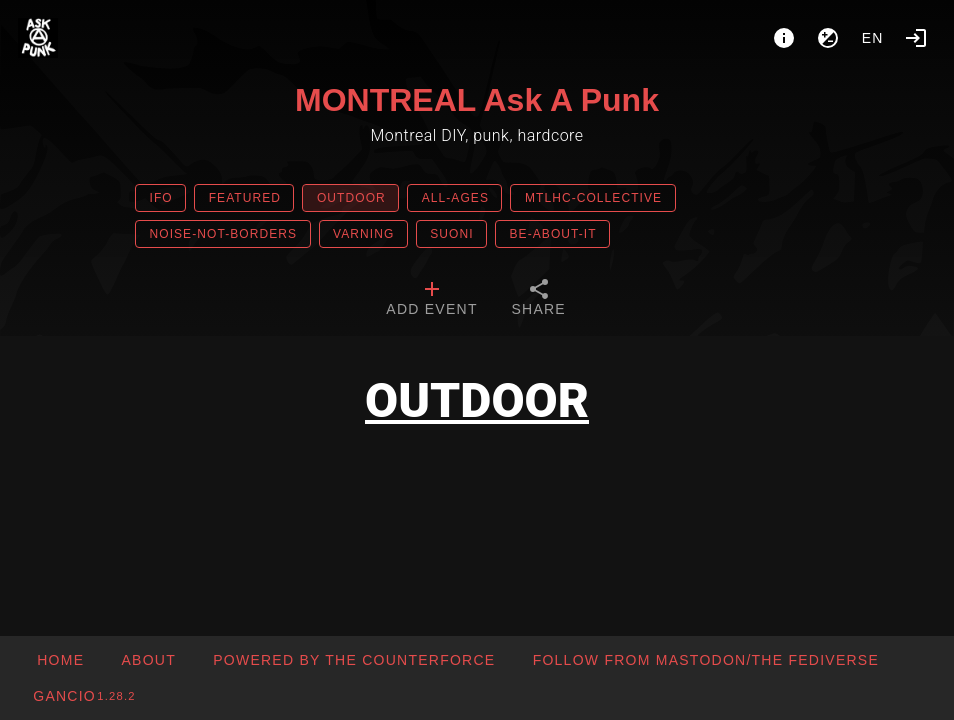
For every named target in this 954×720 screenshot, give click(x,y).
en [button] (873, 38)
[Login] (916, 38)
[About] (784, 38)
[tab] (431, 300)
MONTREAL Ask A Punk (477, 100)
